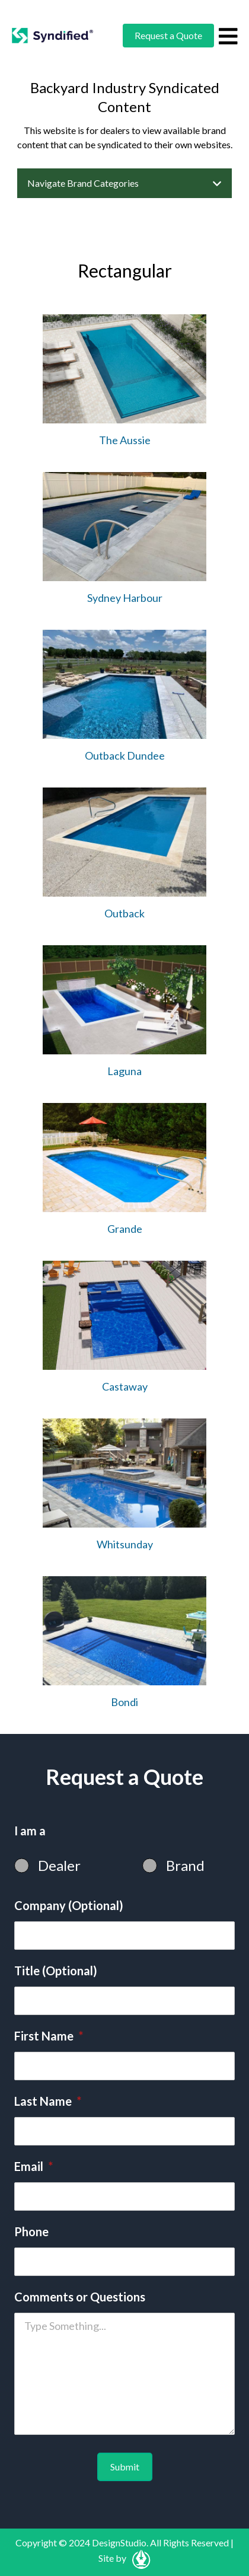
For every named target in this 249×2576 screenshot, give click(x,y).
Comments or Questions (79, 2297)
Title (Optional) (55, 1970)
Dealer (59, 1865)
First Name (48, 2036)
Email (33, 2166)
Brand (185, 1865)
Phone (31, 2231)
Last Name (47, 2101)
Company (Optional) (68, 1905)
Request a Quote (168, 35)
